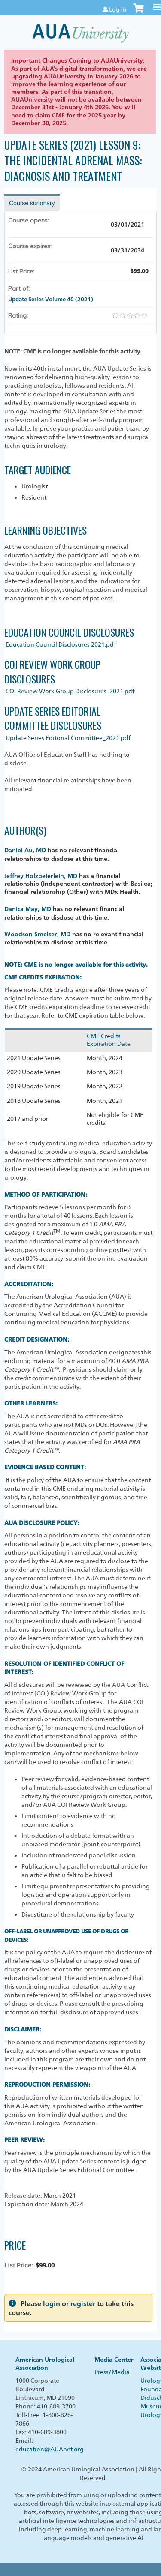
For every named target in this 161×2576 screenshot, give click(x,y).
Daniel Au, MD (25, 850)
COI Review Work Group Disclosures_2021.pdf (70, 691)
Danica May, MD (27, 908)
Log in (118, 9)
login (51, 2304)
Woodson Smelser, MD (37, 934)
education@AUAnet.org (49, 2449)
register (82, 2304)
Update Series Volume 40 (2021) (50, 299)
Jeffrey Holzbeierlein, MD (40, 875)
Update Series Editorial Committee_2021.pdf (68, 737)
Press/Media (112, 2372)
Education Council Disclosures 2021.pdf (61, 644)
